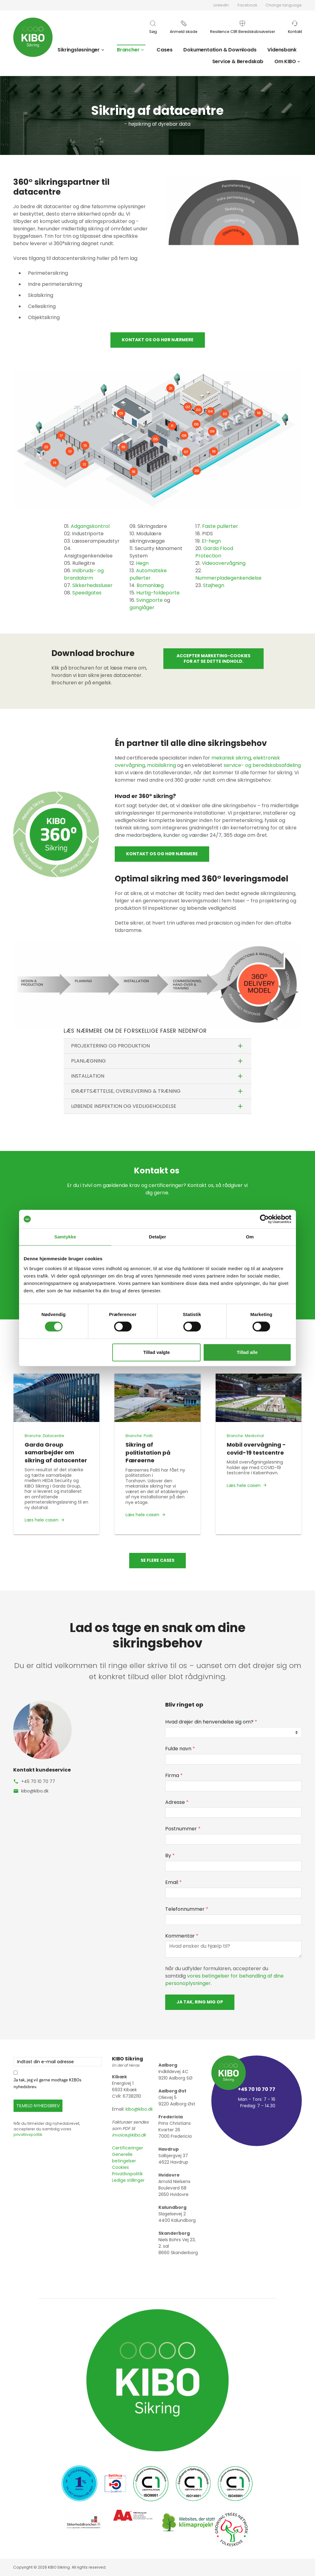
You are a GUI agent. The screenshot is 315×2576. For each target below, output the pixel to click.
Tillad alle (247, 1352)
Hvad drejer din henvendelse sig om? (211, 1721)
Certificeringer (127, 2148)
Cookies (120, 2167)
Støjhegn (213, 585)
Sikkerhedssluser (92, 585)
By (170, 1855)
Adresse (177, 1802)
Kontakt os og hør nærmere (157, 340)
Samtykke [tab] (65, 1236)
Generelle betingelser (124, 2157)
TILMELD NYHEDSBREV (38, 2106)
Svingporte (149, 600)
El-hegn (211, 541)
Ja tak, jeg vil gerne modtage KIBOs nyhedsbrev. (48, 2083)
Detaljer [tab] (157, 1236)
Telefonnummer (186, 1909)
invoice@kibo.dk (129, 2135)
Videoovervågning (223, 563)
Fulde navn (180, 1748)
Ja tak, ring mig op (200, 2002)
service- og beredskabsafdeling (262, 765)
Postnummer (183, 1828)
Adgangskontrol (90, 526)
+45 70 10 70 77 (38, 1781)
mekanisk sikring (231, 757)
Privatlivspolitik (127, 2174)
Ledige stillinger (128, 2180)
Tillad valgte (156, 1352)
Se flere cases (157, 1560)
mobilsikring (161, 765)
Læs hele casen (41, 1520)
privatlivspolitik (28, 2134)
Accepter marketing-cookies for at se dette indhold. (213, 658)
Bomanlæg (150, 585)
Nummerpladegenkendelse (228, 577)
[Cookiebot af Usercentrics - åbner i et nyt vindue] (264, 1219)
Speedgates (87, 592)
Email (173, 1882)
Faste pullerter (220, 526)
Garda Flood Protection (214, 552)
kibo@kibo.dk (35, 1791)
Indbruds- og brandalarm (84, 574)
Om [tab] (249, 1236)
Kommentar (181, 1935)
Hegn (142, 563)
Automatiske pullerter (148, 574)
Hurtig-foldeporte (158, 592)
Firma (174, 1775)
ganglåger (142, 607)
